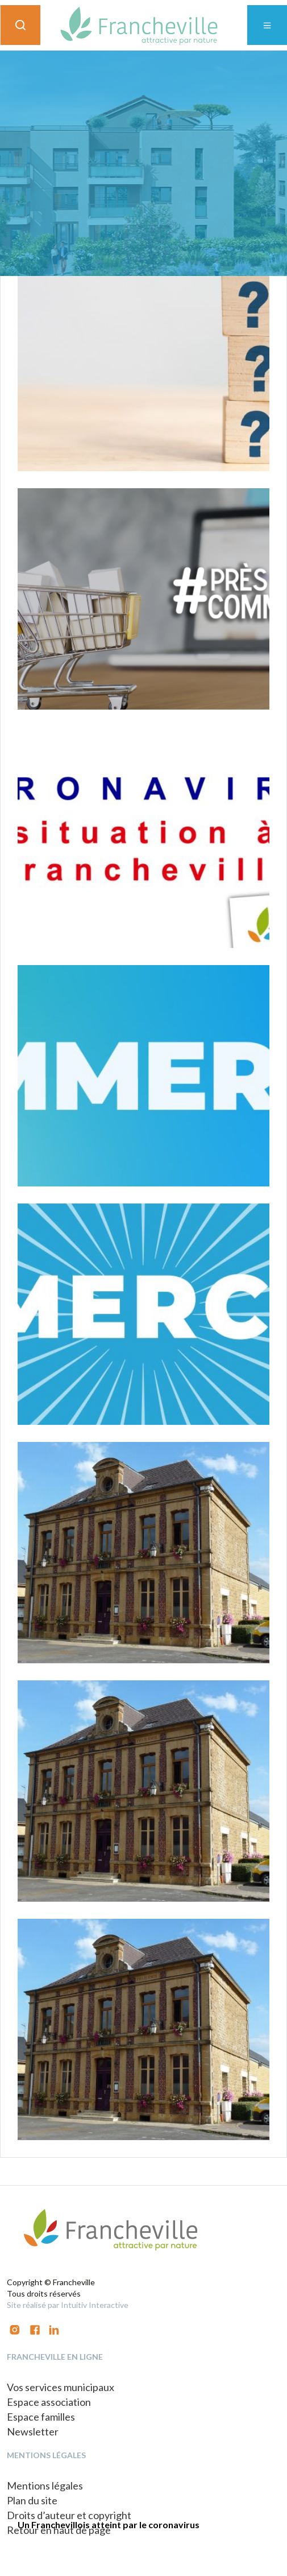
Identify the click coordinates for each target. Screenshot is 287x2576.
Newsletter (33, 2431)
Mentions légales (45, 2485)
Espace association (49, 2402)
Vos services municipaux (60, 2387)
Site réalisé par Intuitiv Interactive (67, 2305)
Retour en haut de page (59, 2530)
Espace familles (41, 2416)
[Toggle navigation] (267, 25)
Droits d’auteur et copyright (69, 2515)
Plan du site (32, 2500)
